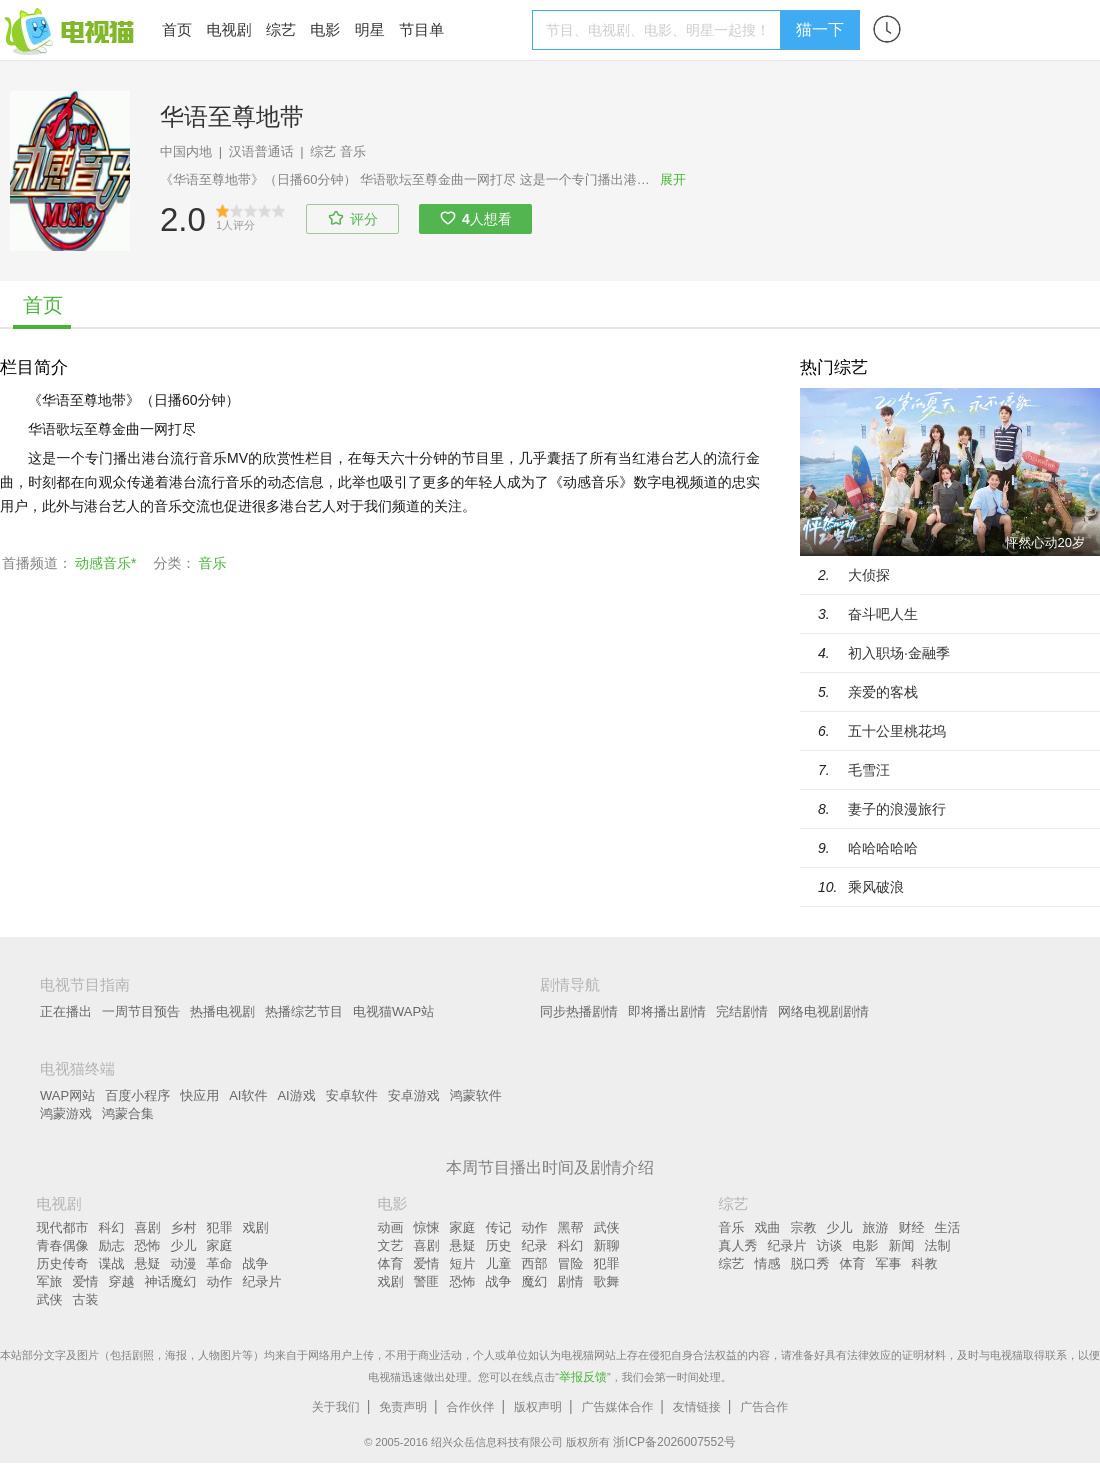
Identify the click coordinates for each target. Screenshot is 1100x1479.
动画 (391, 1227)
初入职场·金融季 (899, 653)
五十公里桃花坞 (897, 731)
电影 (325, 29)
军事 (889, 1263)
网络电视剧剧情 (823, 1011)
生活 (948, 1227)
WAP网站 (67, 1095)
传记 (499, 1227)
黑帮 (571, 1227)
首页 (177, 29)
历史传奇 (63, 1263)
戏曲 (768, 1227)
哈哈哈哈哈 (883, 848)
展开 (673, 179)
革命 (220, 1263)
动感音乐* (105, 563)
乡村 (184, 1227)
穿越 (122, 1281)
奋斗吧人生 (883, 614)
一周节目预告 (141, 1011)
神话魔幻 (171, 1281)
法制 (938, 1245)
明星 (370, 29)
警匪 (427, 1281)
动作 (220, 1281)
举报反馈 (583, 1377)
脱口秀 (810, 1263)
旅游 (876, 1227)
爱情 (86, 1281)
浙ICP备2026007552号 (674, 1442)
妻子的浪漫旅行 (897, 809)
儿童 (499, 1263)
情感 (768, 1263)
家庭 (220, 1245)
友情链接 (697, 1407)
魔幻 (535, 1281)
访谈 (830, 1245)
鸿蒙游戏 (66, 1113)
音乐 (353, 151)
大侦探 (869, 575)
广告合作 (764, 1407)
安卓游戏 (414, 1095)
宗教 (804, 1227)
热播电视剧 (222, 1011)
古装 (86, 1299)
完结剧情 (742, 1011)
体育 (391, 1263)
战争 (256, 1263)
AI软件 (248, 1095)
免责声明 (403, 1407)
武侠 (50, 1299)
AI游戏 (296, 1095)
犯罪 (220, 1227)
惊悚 (427, 1227)
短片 (463, 1263)
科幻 (112, 1227)
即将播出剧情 (667, 1011)
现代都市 (63, 1227)
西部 (535, 1263)
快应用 (199, 1095)
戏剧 (256, 1227)
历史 (499, 1245)
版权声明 (538, 1407)
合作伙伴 (471, 1407)
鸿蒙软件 (476, 1095)
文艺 (391, 1245)
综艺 (281, 29)
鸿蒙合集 (128, 1113)
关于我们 (336, 1407)
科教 (925, 1263)
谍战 (112, 1263)
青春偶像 (63, 1245)
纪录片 (262, 1281)
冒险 (571, 1263)
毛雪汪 (869, 770)
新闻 (902, 1245)
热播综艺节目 (304, 1011)
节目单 (421, 29)
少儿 (184, 1245)
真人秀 (738, 1245)
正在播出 (66, 1011)
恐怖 (148, 1245)
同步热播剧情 (579, 1011)
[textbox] (659, 30)
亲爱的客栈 (883, 692)
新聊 (607, 1245)
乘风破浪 (876, 887)
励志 (112, 1245)
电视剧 (228, 29)
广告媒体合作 (617, 1407)
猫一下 (820, 29)
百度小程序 (137, 1095)
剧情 (571, 1281)
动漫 (184, 1263)
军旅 (50, 1281)
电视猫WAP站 (393, 1011)
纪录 (535, 1245)
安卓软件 (352, 1095)
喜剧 (148, 1227)
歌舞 (607, 1281)
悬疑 (148, 1263)
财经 (912, 1227)
